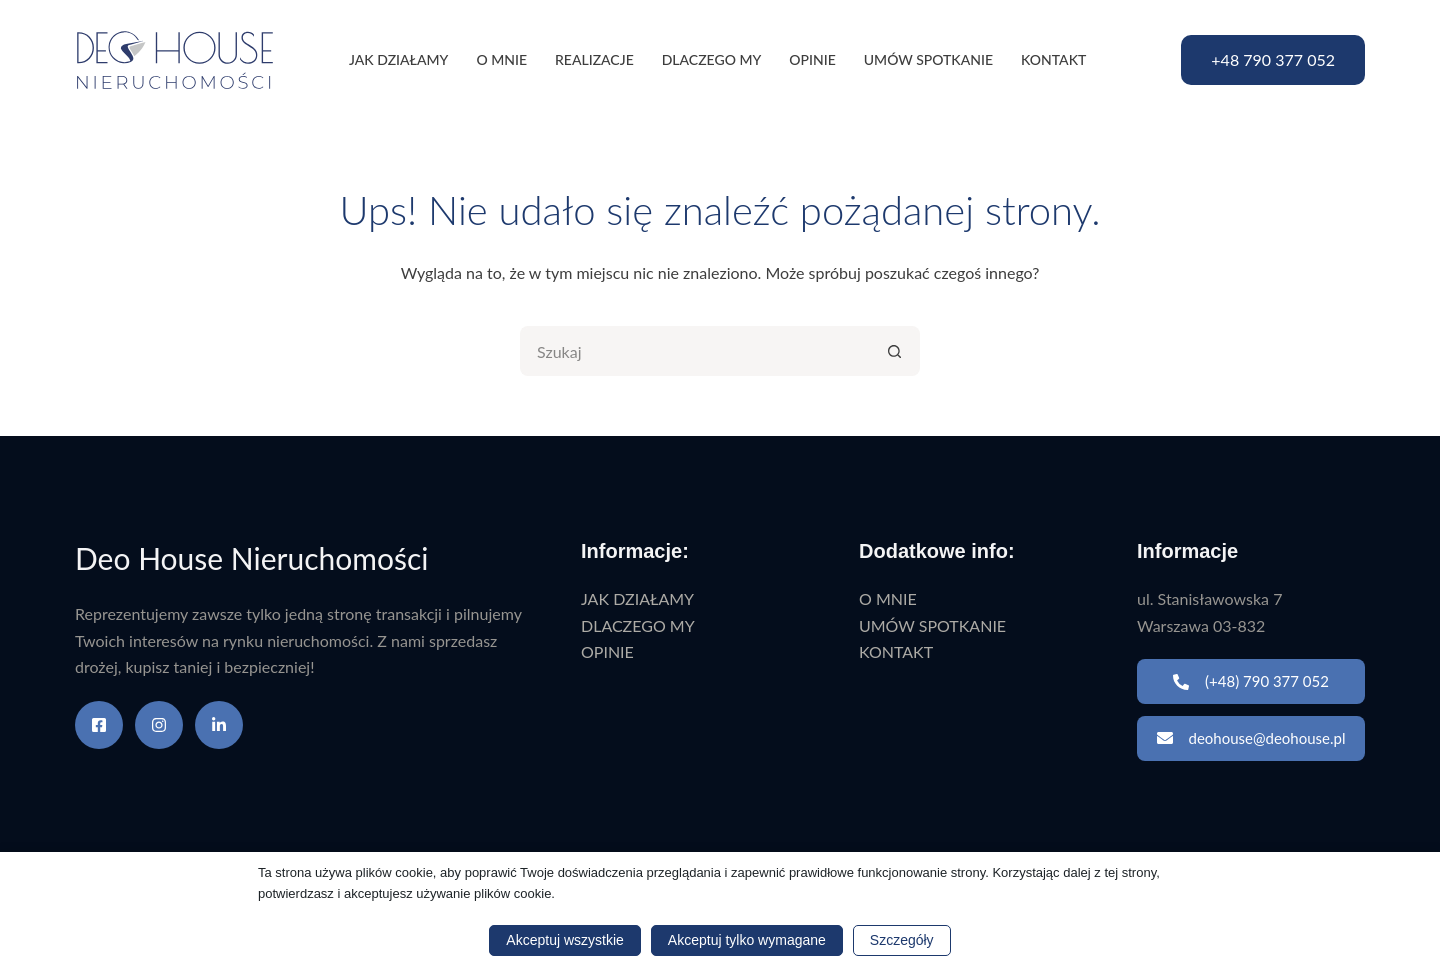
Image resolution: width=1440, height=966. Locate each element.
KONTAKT (1053, 59)
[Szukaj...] (695, 351)
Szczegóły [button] (902, 940)
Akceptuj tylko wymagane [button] (747, 940)
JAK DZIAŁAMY (398, 59)
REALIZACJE (594, 59)
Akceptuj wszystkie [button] (564, 940)
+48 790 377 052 (1273, 59)
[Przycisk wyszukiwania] (895, 351)
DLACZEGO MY (712, 59)
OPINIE (812, 59)
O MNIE (501, 59)
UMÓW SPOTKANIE (928, 59)
